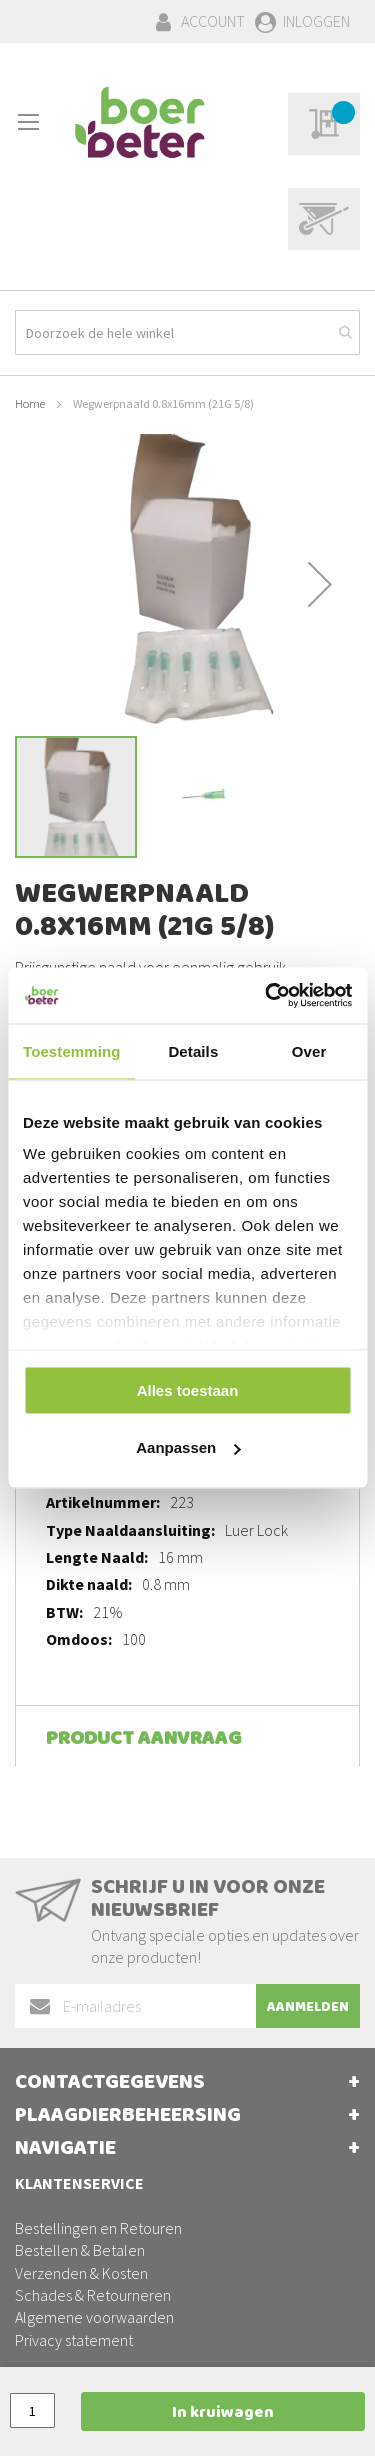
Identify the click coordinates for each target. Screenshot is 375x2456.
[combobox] (187, 332)
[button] (320, 584)
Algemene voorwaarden (94, 2317)
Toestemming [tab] (72, 1050)
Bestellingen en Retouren (98, 2228)
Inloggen (316, 21)
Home (30, 403)
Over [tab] (309, 1050)
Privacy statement (74, 2340)
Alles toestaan (188, 1389)
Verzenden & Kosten (81, 2273)
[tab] (187, 1736)
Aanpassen (188, 1447)
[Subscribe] (308, 2006)
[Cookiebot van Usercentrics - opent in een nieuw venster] (267, 996)
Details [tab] (193, 1050)
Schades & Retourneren (93, 2295)
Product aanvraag (143, 1740)
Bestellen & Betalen (80, 2250)
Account (213, 21)
